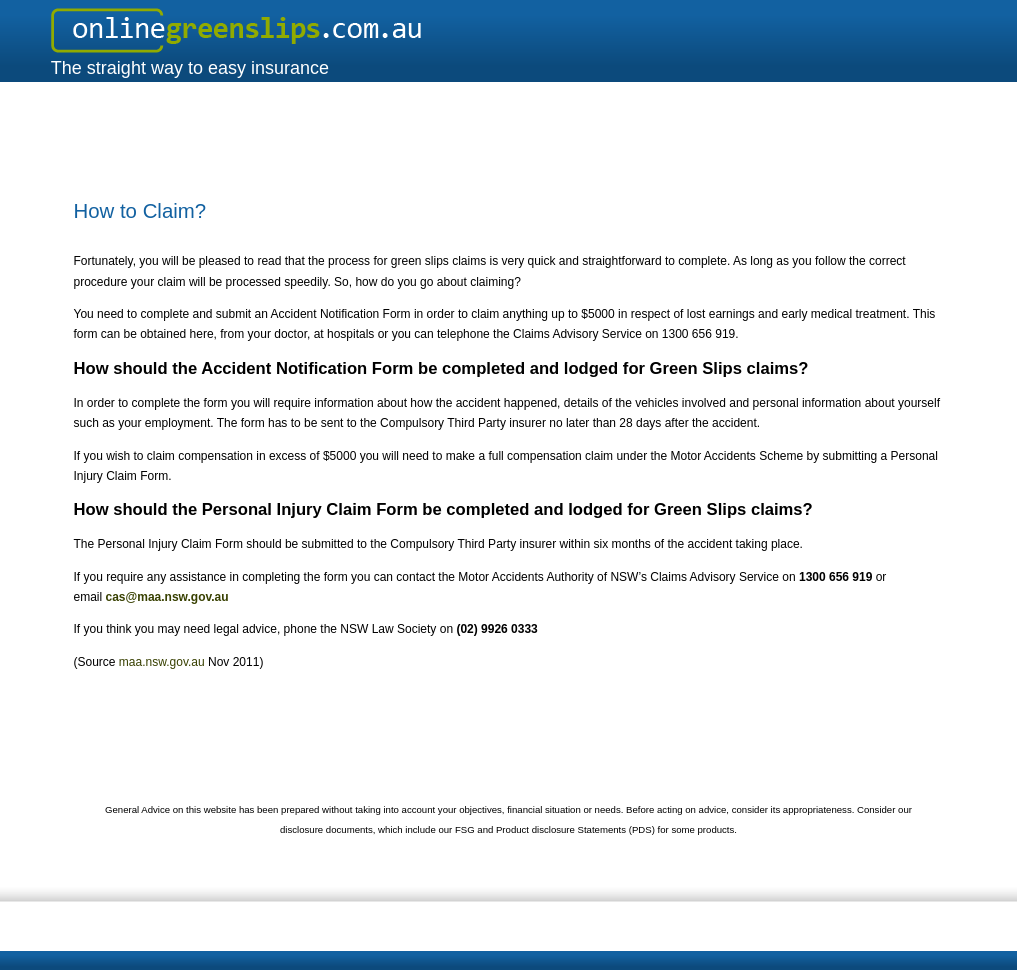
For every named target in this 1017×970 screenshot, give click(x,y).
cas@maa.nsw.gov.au (167, 597)
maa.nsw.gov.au (162, 662)
